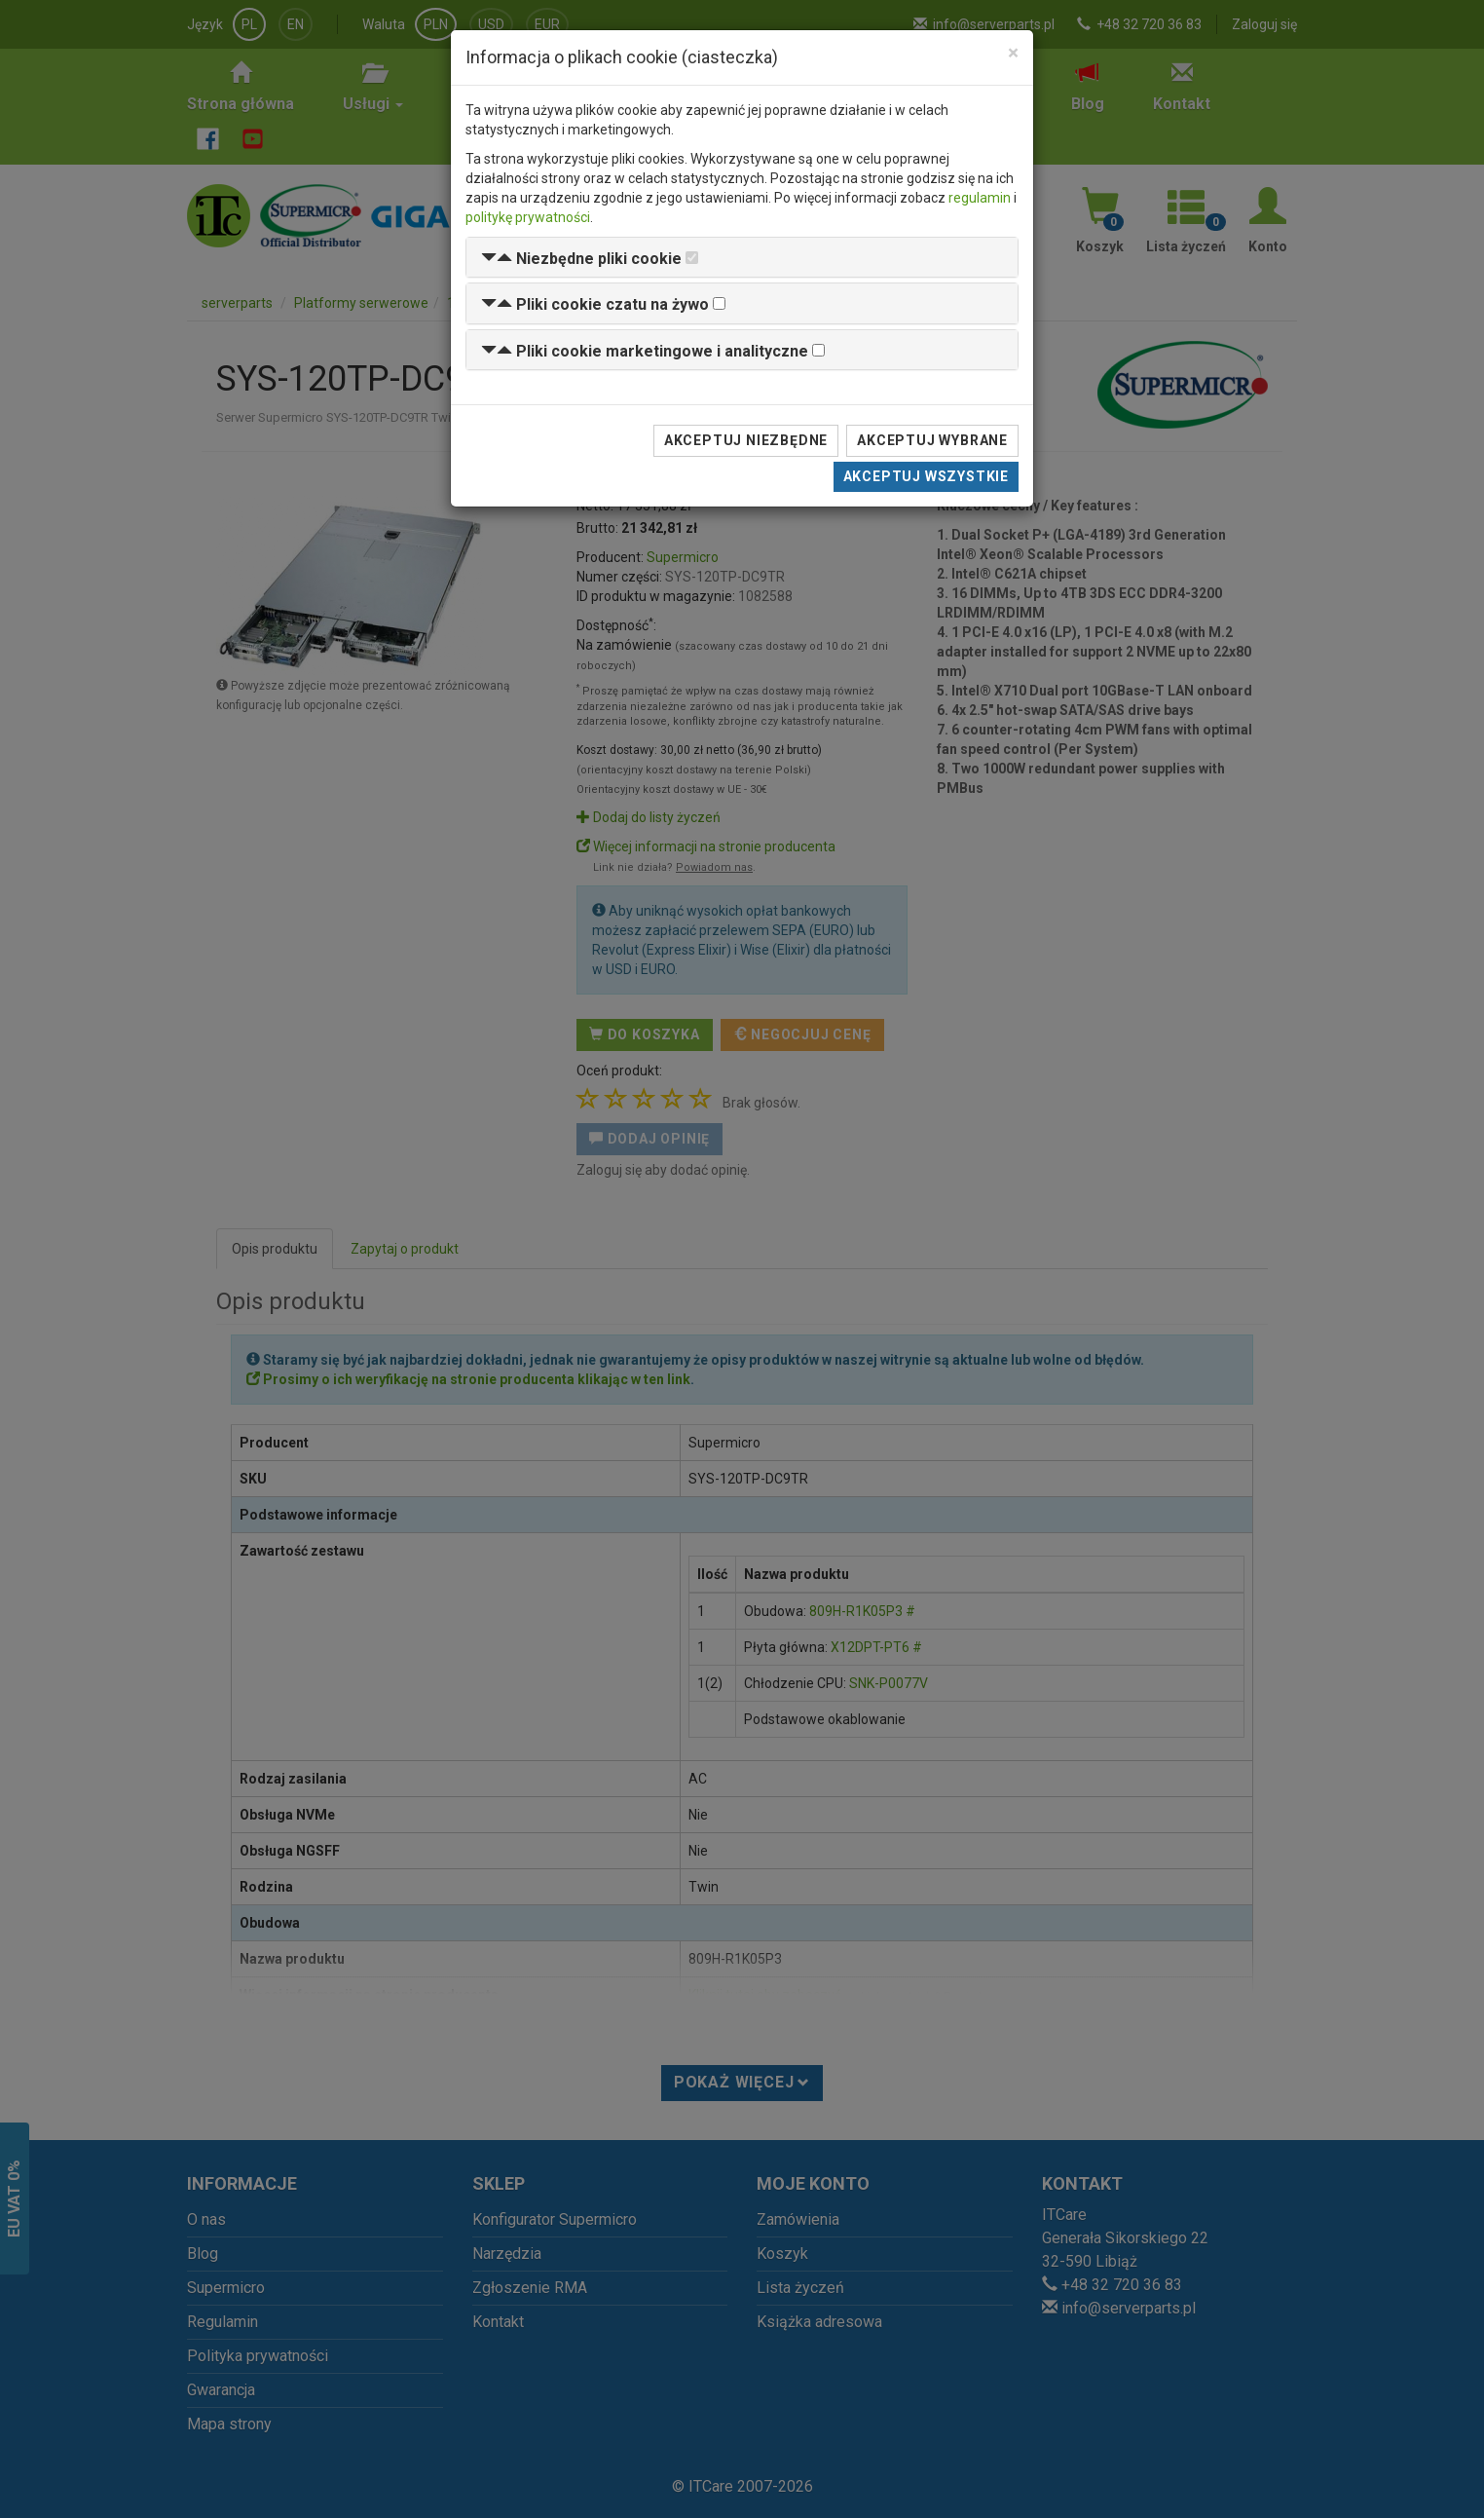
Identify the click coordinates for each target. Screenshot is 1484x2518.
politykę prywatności (527, 217)
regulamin (979, 198)
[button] (581, 258)
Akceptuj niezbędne (746, 440)
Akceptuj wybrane (932, 440)
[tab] (742, 258)
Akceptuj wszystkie (926, 476)
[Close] (1013, 53)
